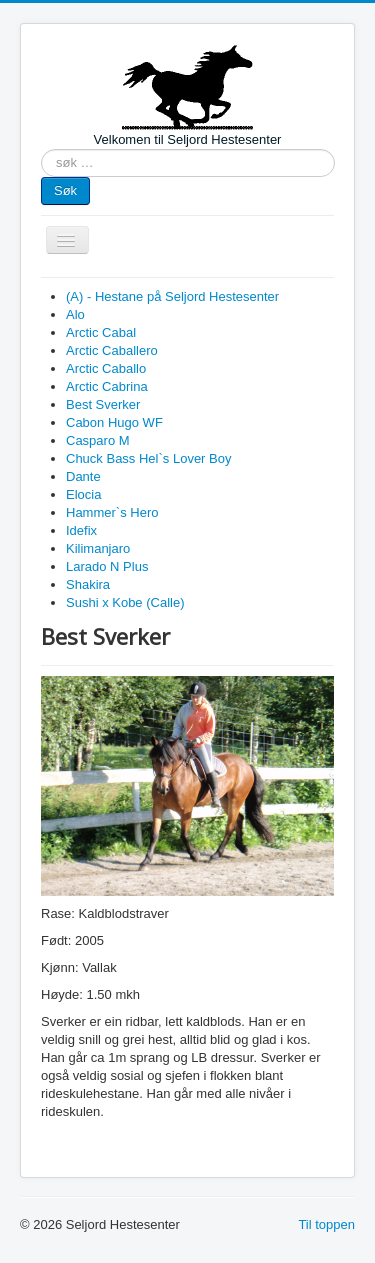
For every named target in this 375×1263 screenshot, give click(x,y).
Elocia (83, 494)
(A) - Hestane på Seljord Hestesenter (172, 296)
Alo (75, 314)
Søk (65, 190)
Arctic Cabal (101, 332)
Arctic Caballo (106, 368)
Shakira (88, 584)
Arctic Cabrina (107, 386)
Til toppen (326, 1224)
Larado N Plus (107, 566)
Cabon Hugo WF (114, 422)
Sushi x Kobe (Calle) (125, 602)
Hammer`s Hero (112, 512)
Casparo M (98, 440)
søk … (41, 149)
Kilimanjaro (98, 548)
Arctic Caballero (112, 350)
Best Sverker (103, 404)
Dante (83, 476)
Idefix (81, 530)
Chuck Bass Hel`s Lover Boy (148, 458)
